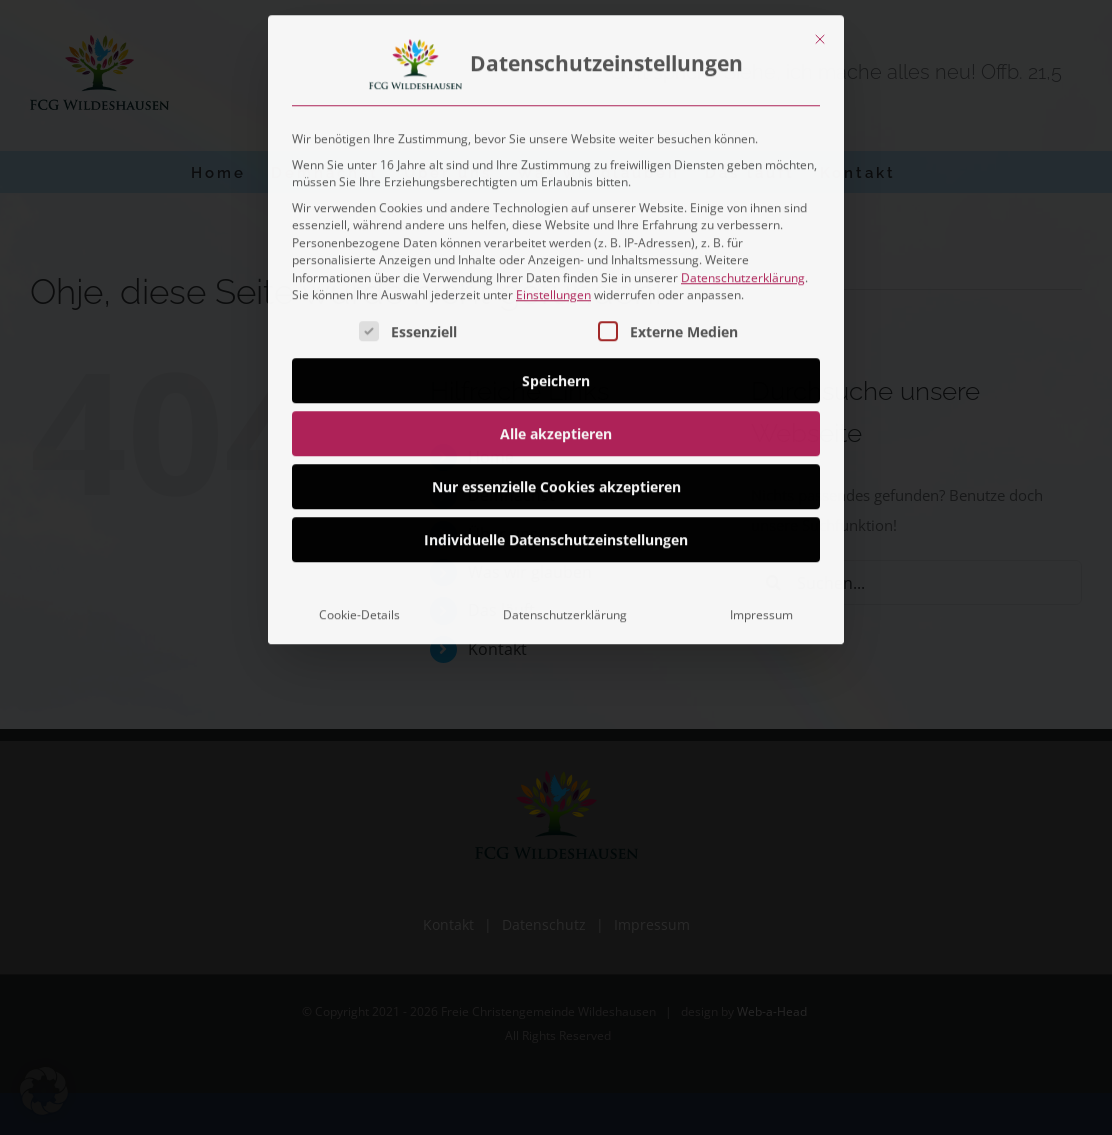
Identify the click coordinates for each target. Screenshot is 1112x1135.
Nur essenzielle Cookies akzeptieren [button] (556, 481)
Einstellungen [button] (553, 289)
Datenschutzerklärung (743, 272)
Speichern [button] (556, 375)
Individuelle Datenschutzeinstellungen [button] (556, 534)
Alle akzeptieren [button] (556, 428)
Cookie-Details (359, 609)
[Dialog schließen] (820, 34)
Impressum (761, 609)
